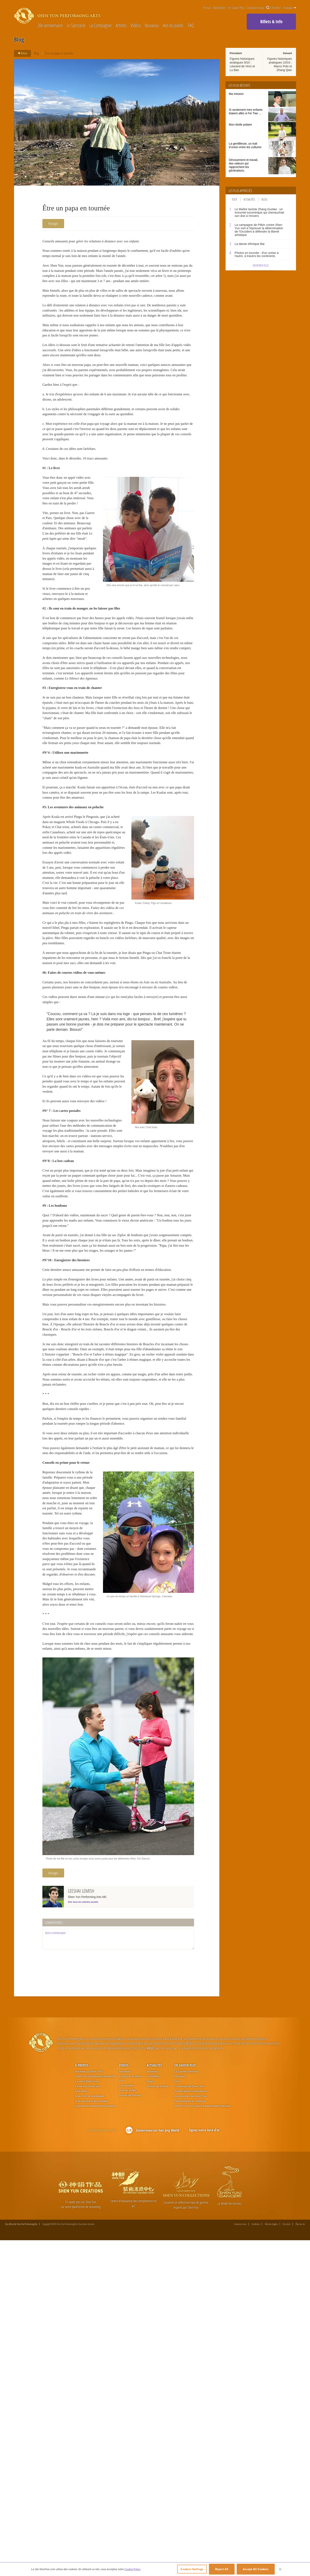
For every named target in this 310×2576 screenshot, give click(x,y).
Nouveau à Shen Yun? (89, 2406)
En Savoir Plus (236, 8)
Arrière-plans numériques (190, 2426)
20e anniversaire (50, 25)
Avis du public (173, 25)
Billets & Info (271, 21)
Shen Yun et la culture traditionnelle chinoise (202, 2441)
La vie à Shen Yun (86, 2416)
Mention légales (271, 2559)
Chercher (273, 8)
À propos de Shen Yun (130, 2414)
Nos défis (81, 2426)
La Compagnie (100, 25)
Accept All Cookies (255, 2570)
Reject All (221, 2570)
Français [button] (289, 7)
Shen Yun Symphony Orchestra (95, 2411)
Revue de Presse (130, 2430)
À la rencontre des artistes (91, 2436)
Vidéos (136, 25)
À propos (81, 2401)
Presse (207, 8)
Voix (177, 2416)
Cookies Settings (189, 2570)
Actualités (249, 199)
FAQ (191, 25)
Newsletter (219, 8)
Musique (179, 2411)
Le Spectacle (76, 25)
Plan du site (300, 2559)
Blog (36, 53)
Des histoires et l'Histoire (190, 2436)
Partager (53, 223)
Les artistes (126, 2420)
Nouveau (152, 25)
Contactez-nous (255, 8)
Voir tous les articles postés (83, 2237)
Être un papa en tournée (59, 53)
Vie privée (287, 2559)
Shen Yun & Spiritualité (89, 2431)
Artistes (121, 25)
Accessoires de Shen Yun (190, 2431)
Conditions (255, 2559)
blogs (150, 2416)
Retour (21, 53)
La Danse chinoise (186, 2406)
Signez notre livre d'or (204, 2465)
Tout (234, 199)
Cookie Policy (132, 2570)
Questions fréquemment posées (95, 2441)
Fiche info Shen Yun (87, 2421)
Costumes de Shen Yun (189, 2421)
